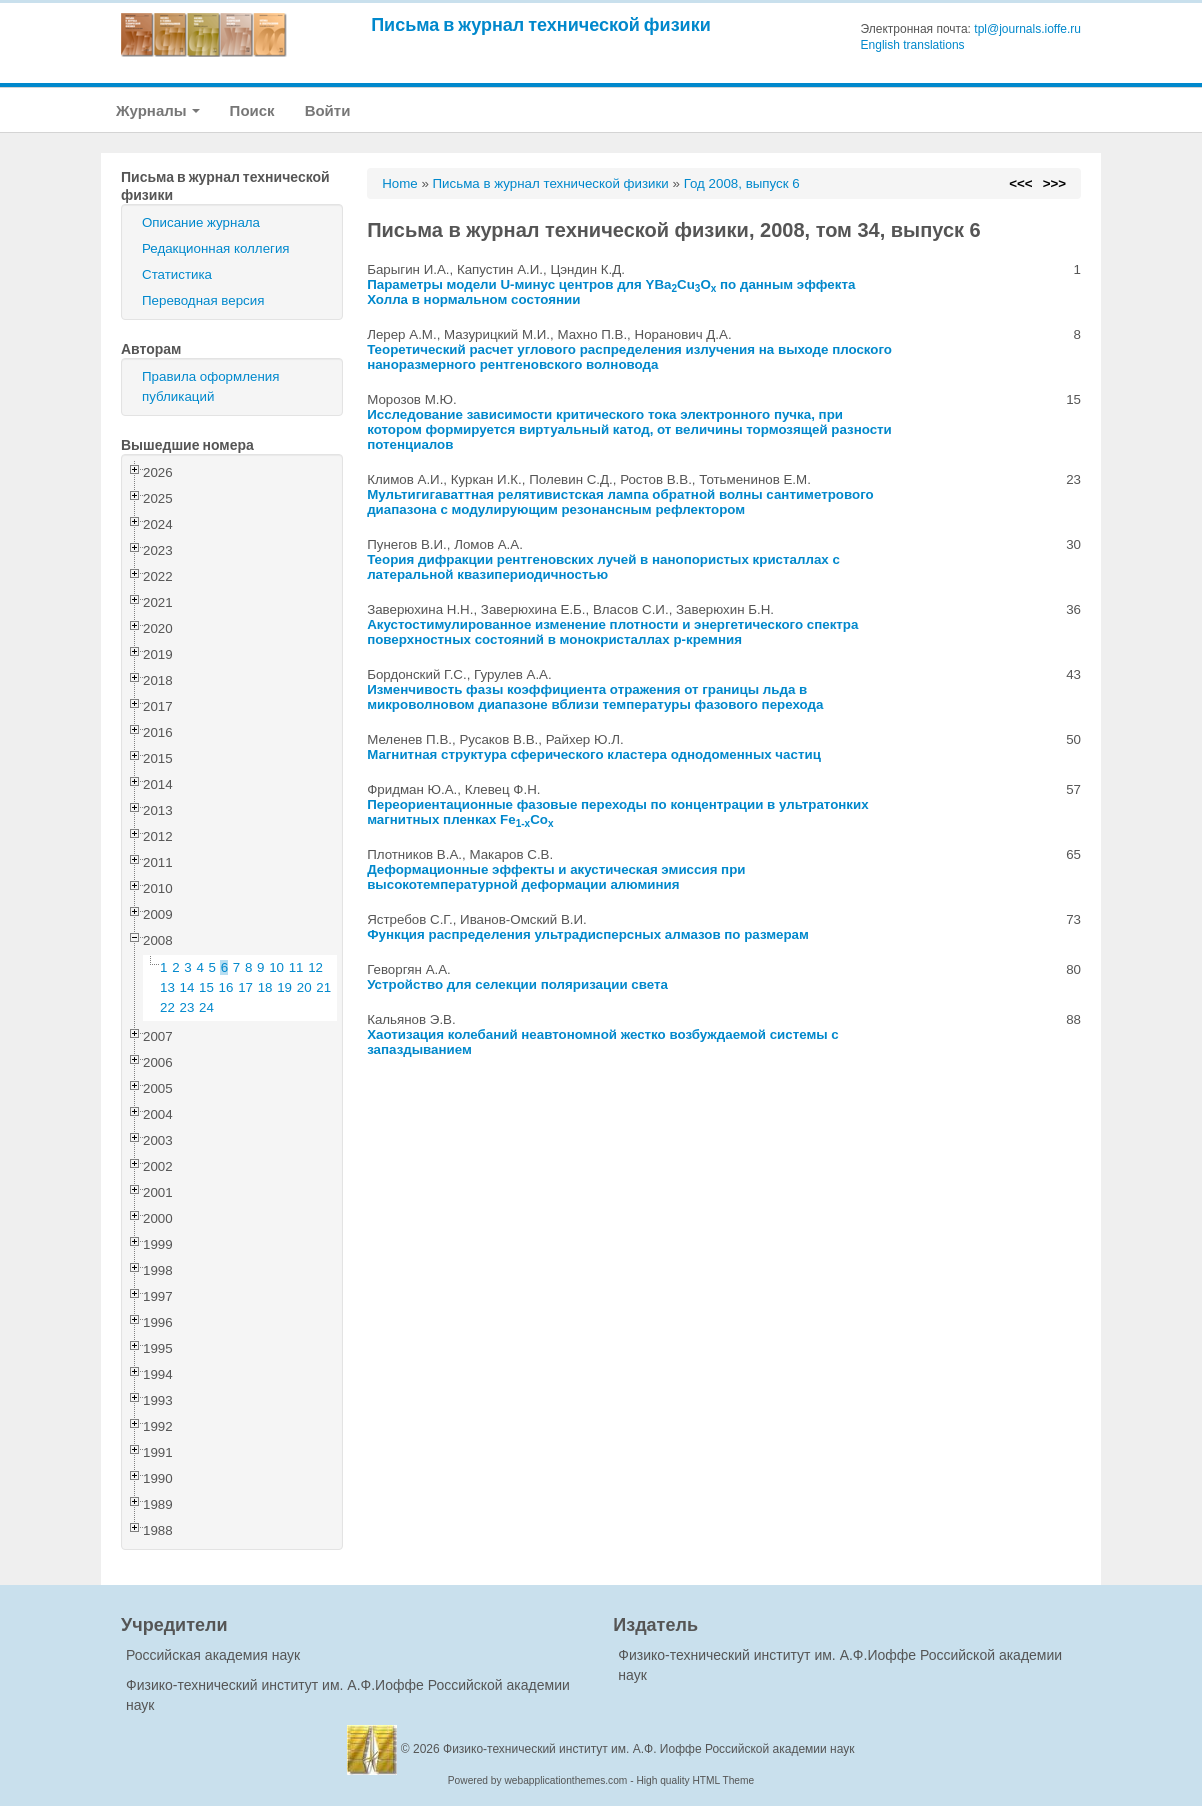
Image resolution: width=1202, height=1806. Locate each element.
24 (206, 1007)
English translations (913, 45)
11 (296, 967)
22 (167, 1007)
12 (315, 967)
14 (187, 987)
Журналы (158, 110)
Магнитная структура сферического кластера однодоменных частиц (594, 754)
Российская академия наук (213, 1655)
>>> (1054, 183)
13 (167, 987)
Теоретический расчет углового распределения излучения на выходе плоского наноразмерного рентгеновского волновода (629, 357)
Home (400, 183)
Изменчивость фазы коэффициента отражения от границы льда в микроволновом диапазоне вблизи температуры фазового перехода (595, 697)
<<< (1020, 183)
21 (323, 987)
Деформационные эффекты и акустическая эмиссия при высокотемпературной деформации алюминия (556, 877)
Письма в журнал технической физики (541, 24)
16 (226, 987)
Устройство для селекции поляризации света (517, 984)
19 (284, 987)
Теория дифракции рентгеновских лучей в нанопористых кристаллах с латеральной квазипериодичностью (603, 567)
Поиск (252, 110)
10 (276, 967)
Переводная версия (203, 300)
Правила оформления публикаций (210, 386)
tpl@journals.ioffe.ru (1027, 29)
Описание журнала (201, 222)
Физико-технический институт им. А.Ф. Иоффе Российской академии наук (649, 1749)
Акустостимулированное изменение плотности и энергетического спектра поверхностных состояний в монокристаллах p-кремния (612, 632)
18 (265, 987)
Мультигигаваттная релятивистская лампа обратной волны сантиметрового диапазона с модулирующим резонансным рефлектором (620, 502)
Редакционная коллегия (216, 248)
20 (304, 987)
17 (245, 987)
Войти (328, 110)
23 (187, 1007)
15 (206, 987)
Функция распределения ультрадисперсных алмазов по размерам (588, 934)
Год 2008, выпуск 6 (742, 183)
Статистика (177, 274)
